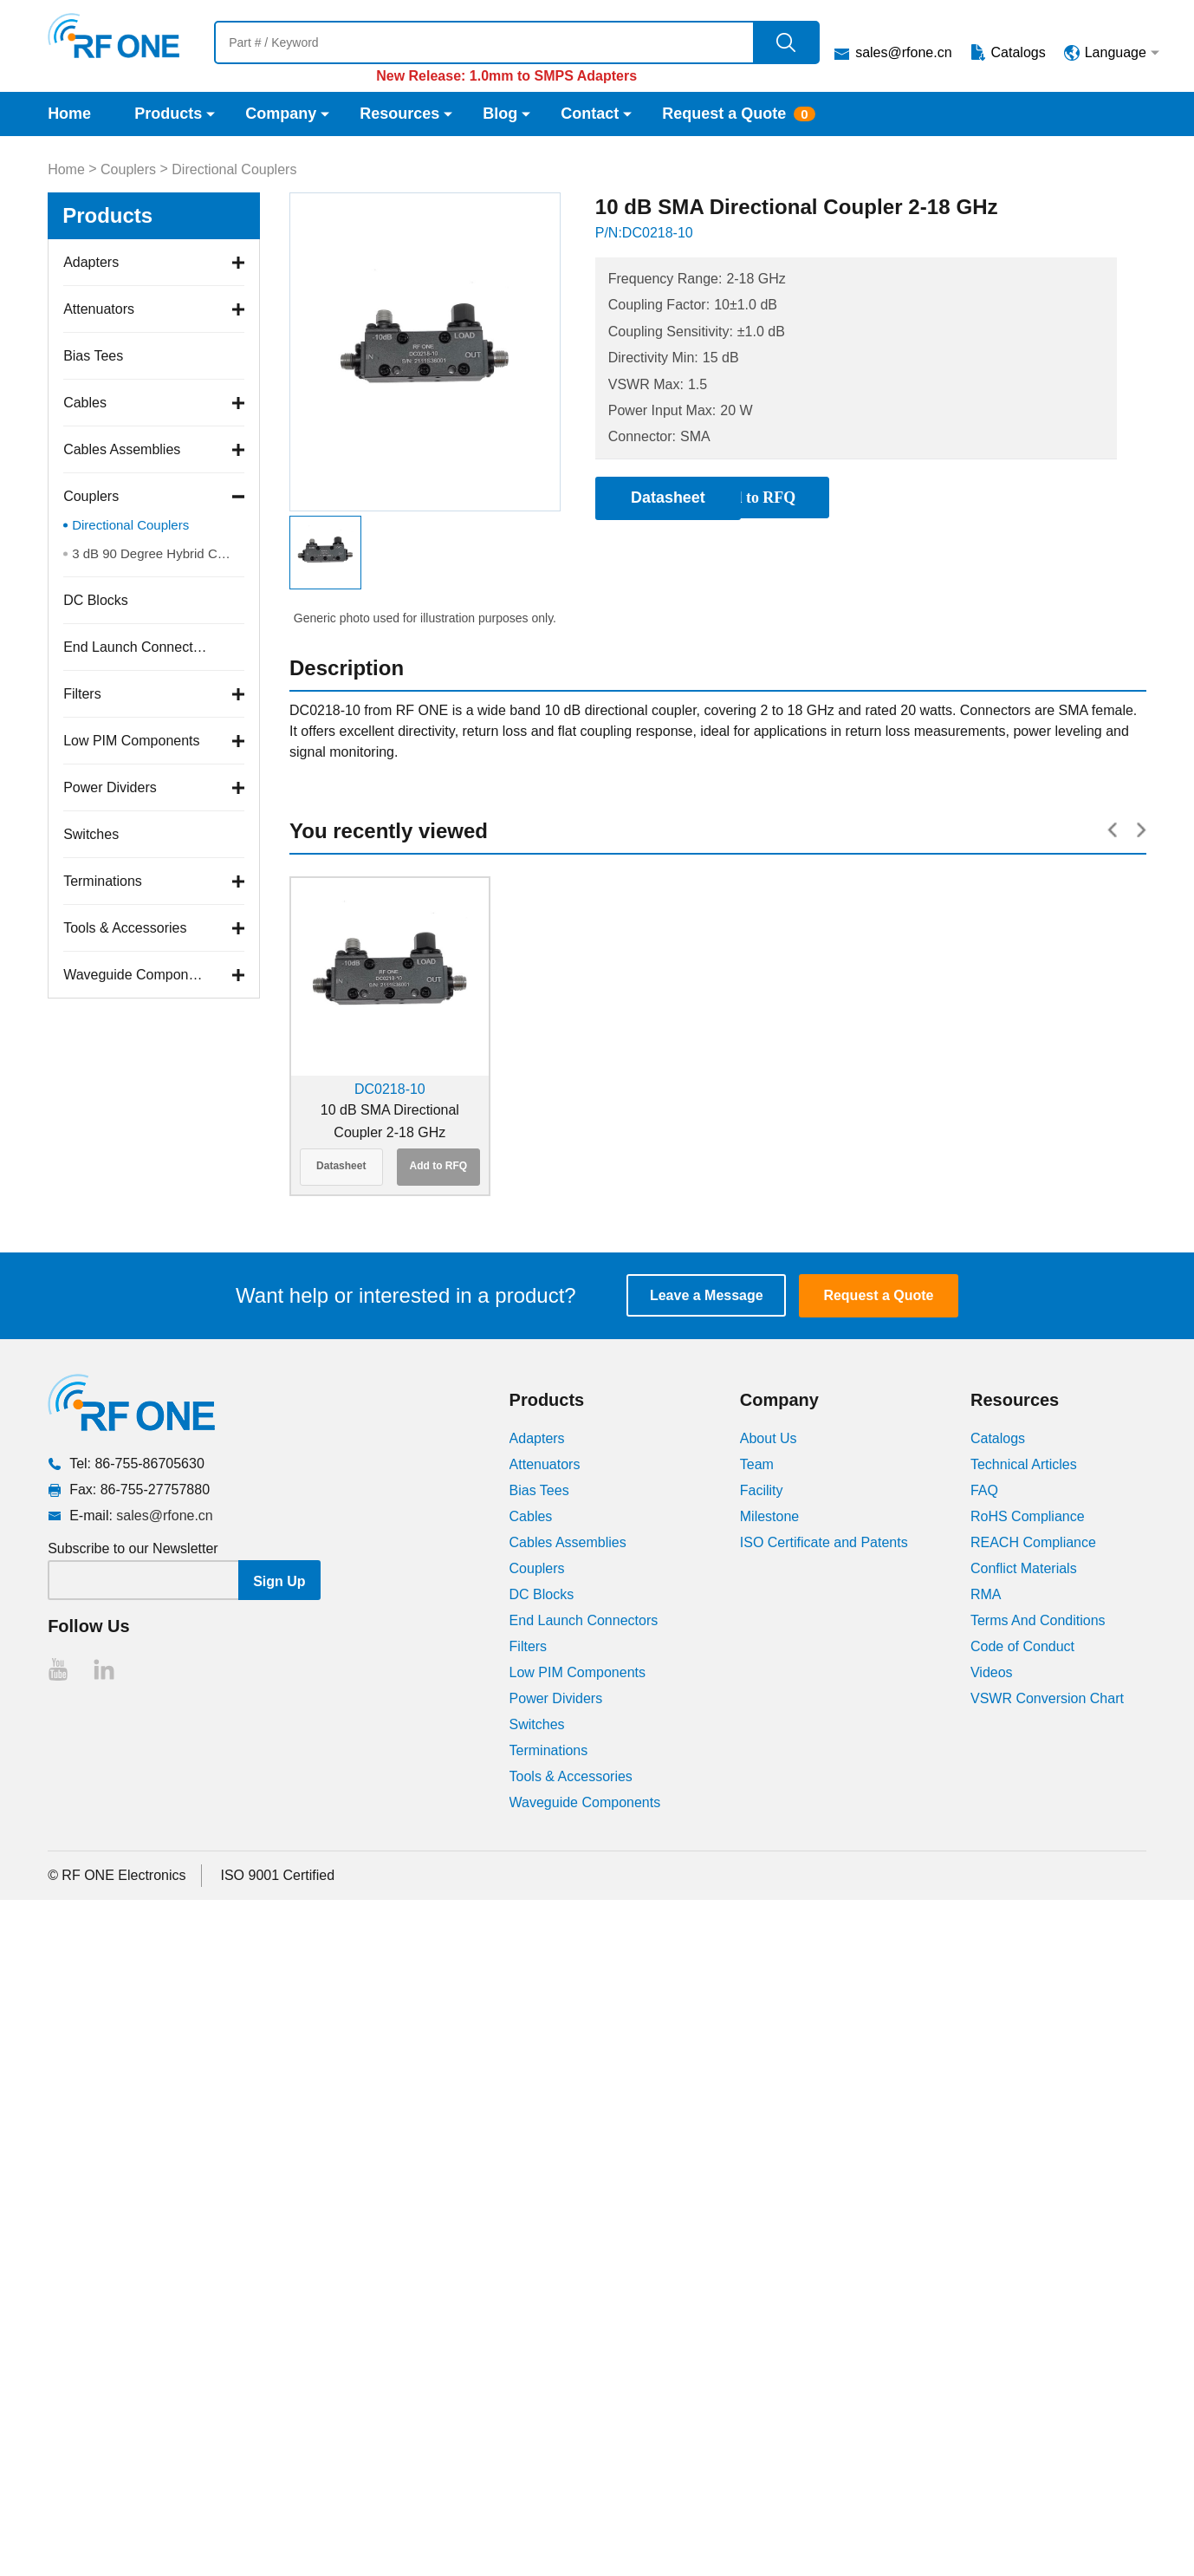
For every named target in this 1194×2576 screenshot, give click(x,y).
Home (69, 113)
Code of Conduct (1022, 1646)
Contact (590, 113)
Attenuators (98, 309)
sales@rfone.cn (903, 52)
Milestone (769, 1516)
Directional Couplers (234, 169)
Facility (761, 1490)
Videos (991, 1672)
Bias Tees (93, 355)
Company (280, 113)
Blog (500, 113)
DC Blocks (95, 600)
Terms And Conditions (1038, 1620)
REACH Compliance (1033, 1542)
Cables (85, 402)
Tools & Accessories (124, 927)
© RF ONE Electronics (116, 1875)
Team (757, 1464)
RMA (986, 1594)
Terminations (102, 881)
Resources (399, 113)
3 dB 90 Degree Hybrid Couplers (158, 553)
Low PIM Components (131, 740)
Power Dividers (110, 787)
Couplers (128, 169)
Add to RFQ (439, 1166)
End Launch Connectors (135, 647)
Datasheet (341, 1166)
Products (168, 113)
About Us (768, 1438)
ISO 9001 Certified (278, 1875)
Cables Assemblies (121, 449)
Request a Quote (724, 113)
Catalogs (1018, 52)
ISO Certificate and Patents (824, 1542)
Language (1115, 52)
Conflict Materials (1023, 1568)
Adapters (91, 262)
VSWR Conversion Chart (1047, 1698)
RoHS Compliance (1027, 1516)
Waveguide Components (135, 974)
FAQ (984, 1490)
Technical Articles (1023, 1464)
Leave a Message (706, 1295)
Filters (82, 693)
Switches (91, 834)
